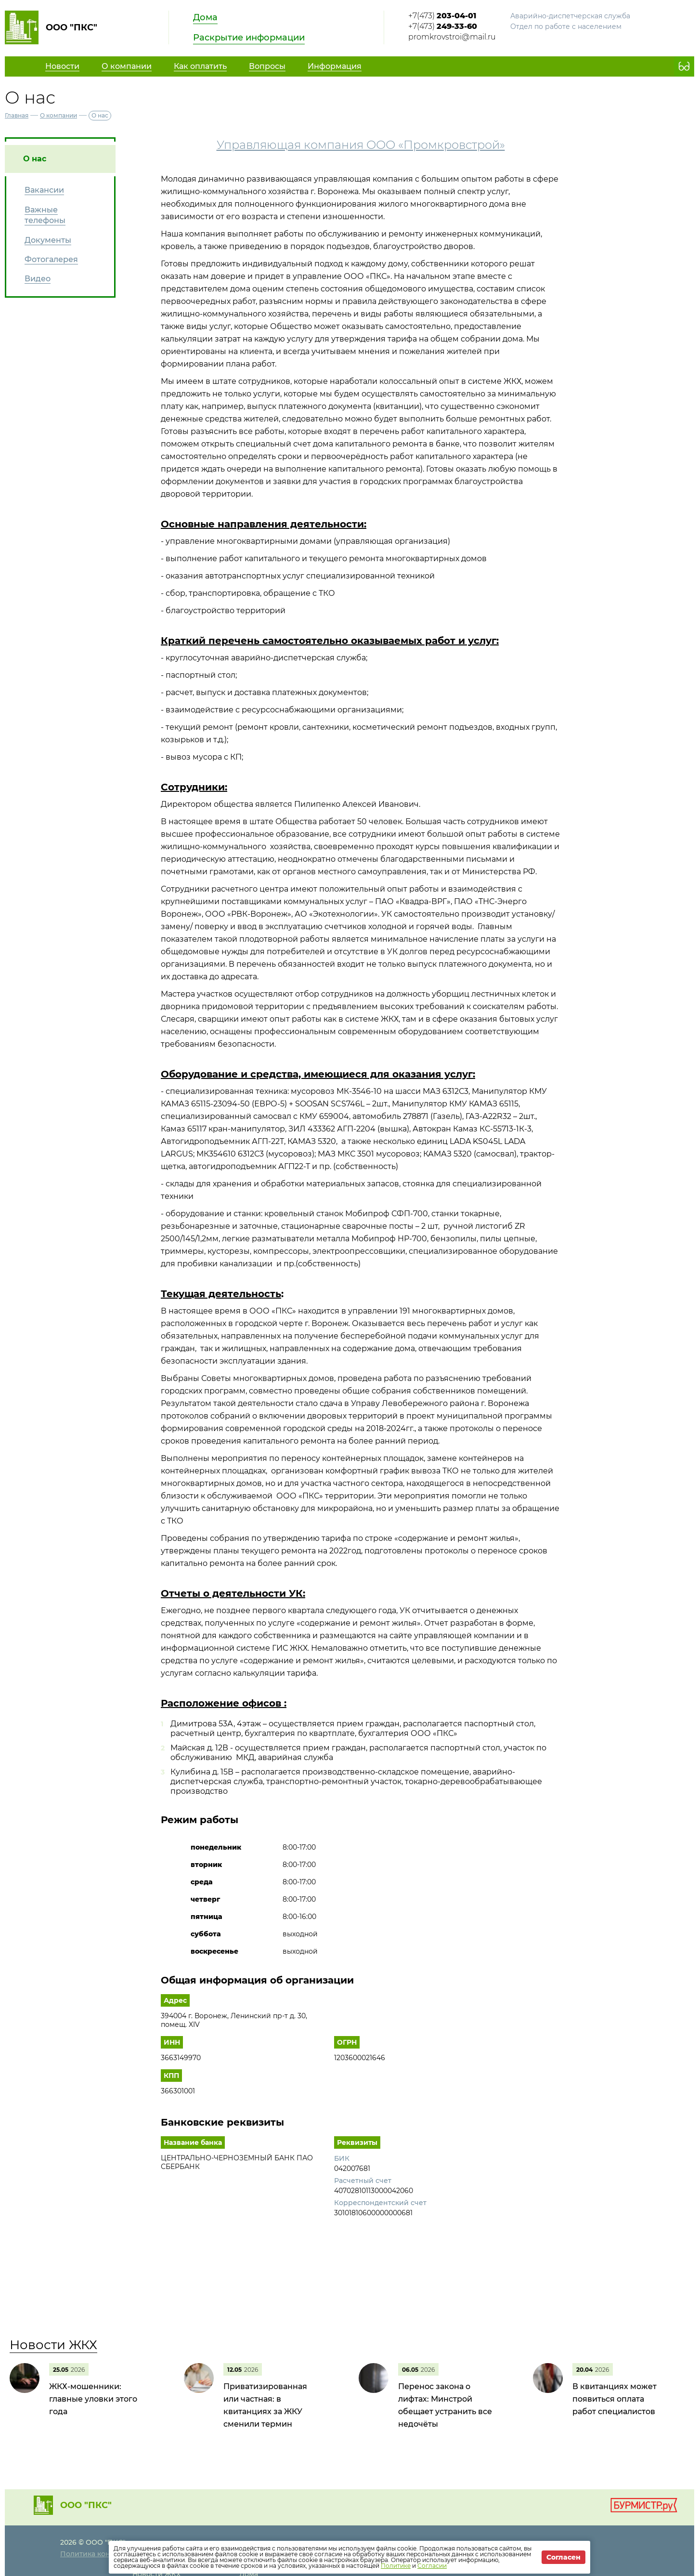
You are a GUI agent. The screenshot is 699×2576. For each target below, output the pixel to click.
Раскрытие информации (249, 37)
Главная (16, 115)
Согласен (563, 2557)
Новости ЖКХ (53, 2345)
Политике (396, 2565)
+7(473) (442, 15)
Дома (205, 17)
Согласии (432, 2565)
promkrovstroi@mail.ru (452, 36)
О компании (58, 115)
